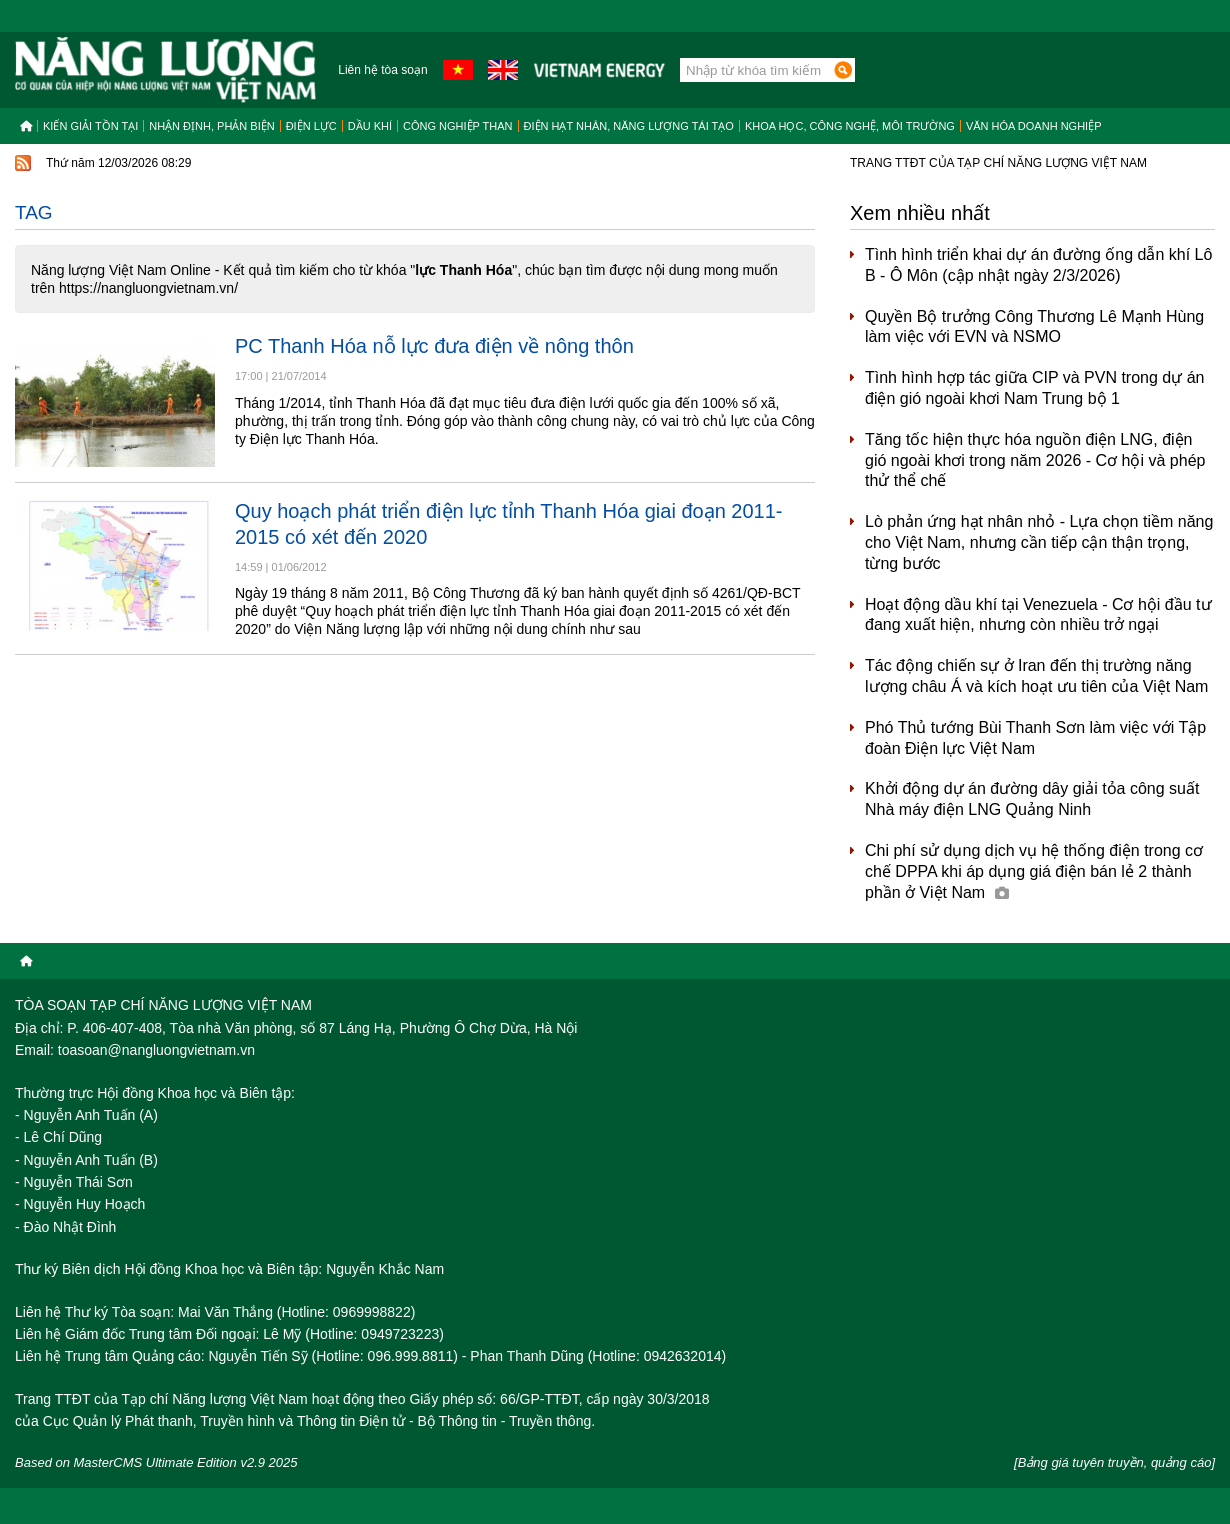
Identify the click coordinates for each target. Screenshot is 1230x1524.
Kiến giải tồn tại (90, 126)
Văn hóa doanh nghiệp (1034, 126)
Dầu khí (370, 126)
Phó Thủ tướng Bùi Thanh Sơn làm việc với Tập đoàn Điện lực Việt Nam (1035, 738)
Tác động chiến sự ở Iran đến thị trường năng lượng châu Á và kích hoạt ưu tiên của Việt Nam (1036, 676)
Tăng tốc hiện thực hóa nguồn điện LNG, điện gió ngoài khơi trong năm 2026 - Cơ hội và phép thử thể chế (1035, 460)
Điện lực (311, 126)
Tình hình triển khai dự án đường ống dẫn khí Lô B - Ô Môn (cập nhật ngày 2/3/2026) (1038, 265)
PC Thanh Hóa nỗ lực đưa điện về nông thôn (434, 346)
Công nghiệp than (458, 126)
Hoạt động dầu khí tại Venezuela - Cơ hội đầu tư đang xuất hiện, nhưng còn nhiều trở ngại (1038, 615)
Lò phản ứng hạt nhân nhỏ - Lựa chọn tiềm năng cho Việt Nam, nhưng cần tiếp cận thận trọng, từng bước (1039, 542)
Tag (34, 212)
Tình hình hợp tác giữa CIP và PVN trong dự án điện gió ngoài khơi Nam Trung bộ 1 (1034, 388)
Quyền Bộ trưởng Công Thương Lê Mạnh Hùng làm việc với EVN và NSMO (1034, 327)
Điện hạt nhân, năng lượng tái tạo (629, 126)
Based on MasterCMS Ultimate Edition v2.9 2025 (156, 1462)
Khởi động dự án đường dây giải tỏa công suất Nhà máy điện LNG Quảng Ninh (1032, 799)
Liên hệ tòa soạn (382, 70)
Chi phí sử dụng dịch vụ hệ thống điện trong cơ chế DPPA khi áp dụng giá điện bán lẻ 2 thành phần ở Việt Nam (1034, 871)
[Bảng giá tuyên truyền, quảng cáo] (1114, 1462)
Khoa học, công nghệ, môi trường (850, 126)
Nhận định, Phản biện (211, 126)
